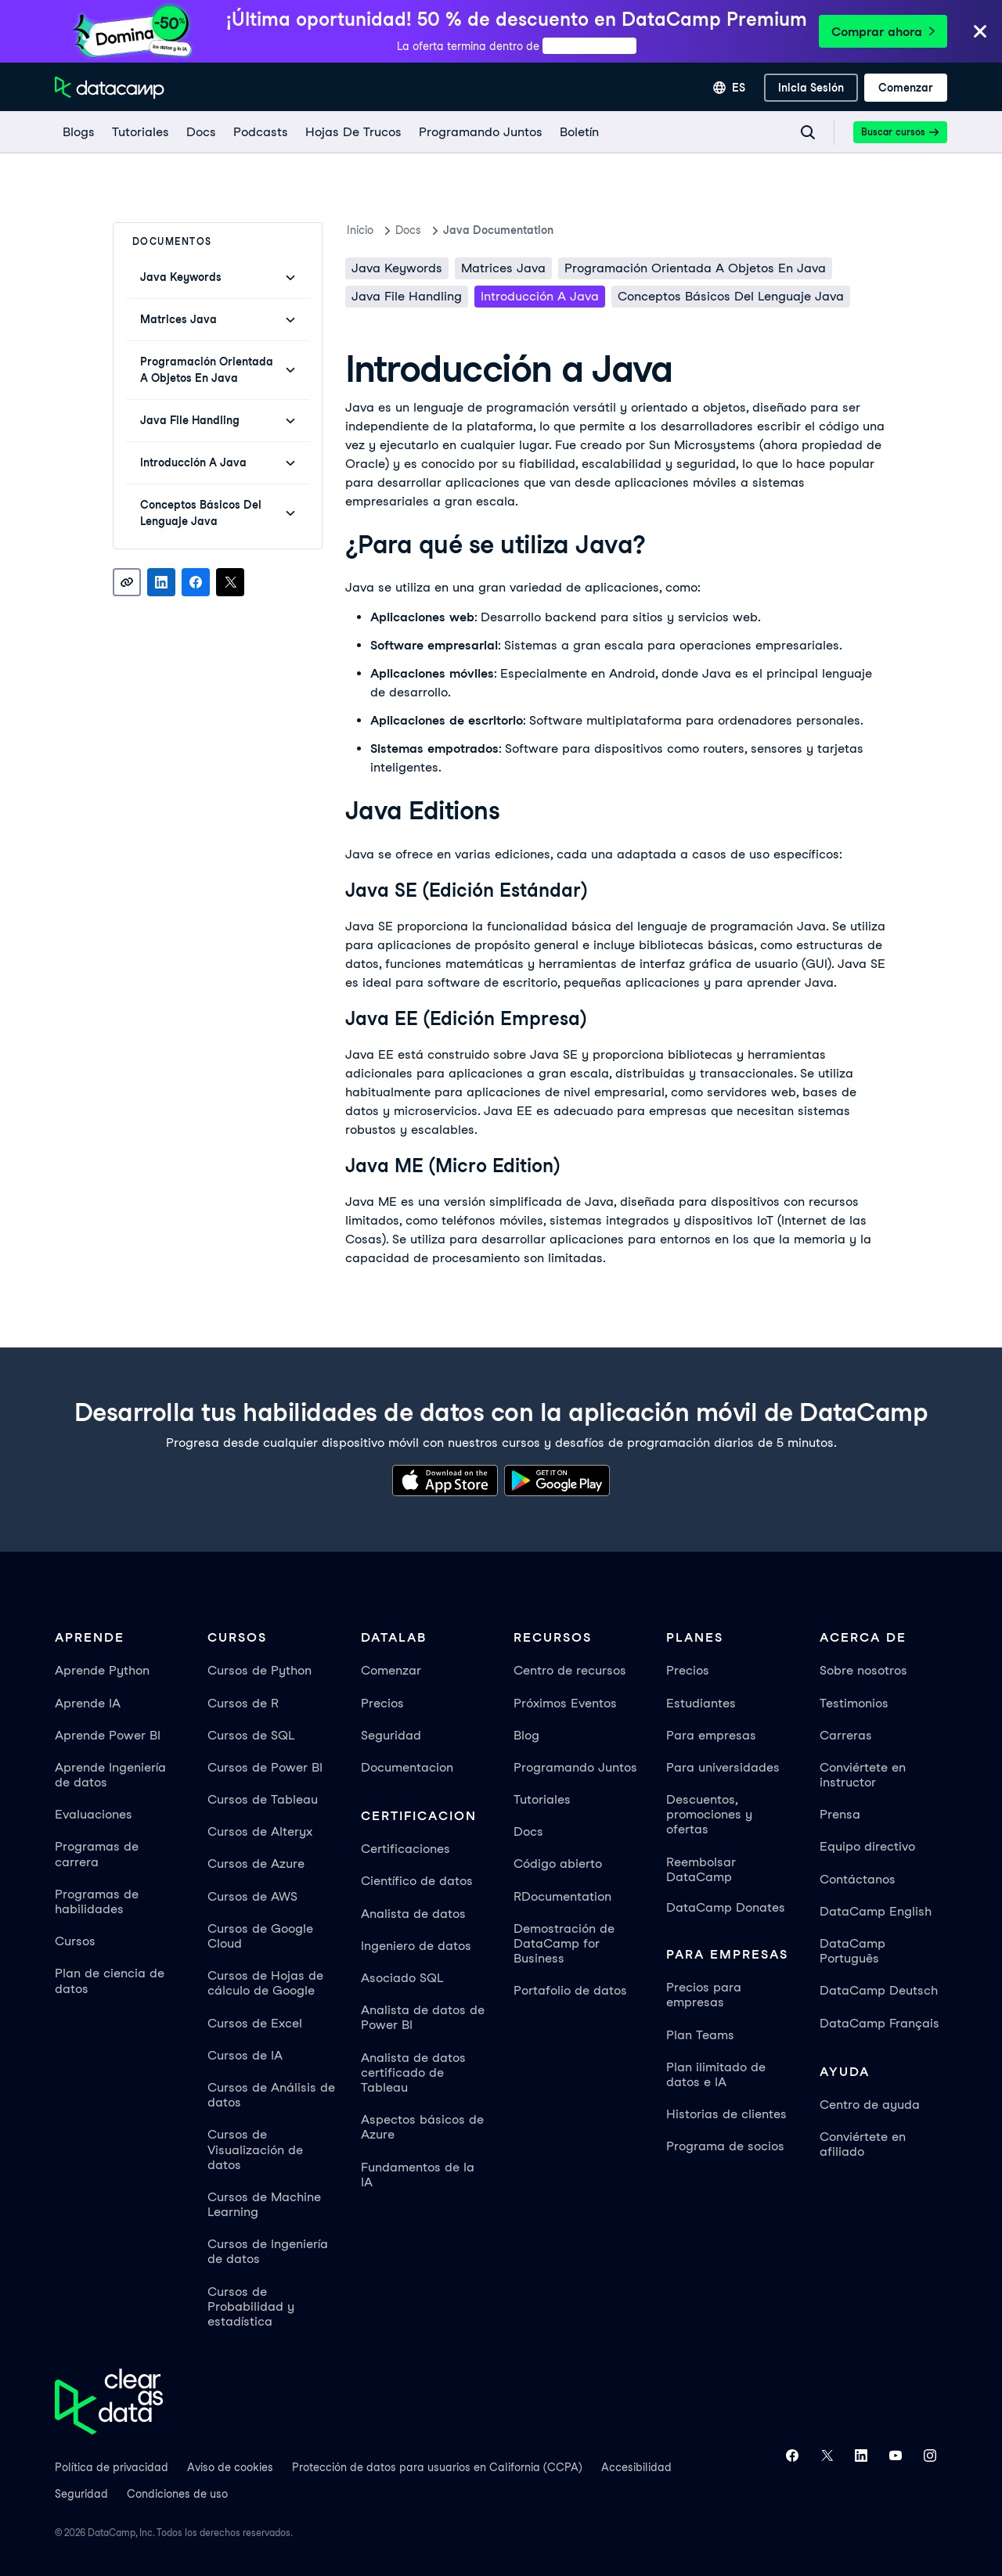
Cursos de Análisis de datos (271, 2095)
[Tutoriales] (139, 132)
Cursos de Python (259, 1670)
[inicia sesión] (811, 88)
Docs (528, 1831)
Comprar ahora (883, 31)
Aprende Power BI (107, 1735)
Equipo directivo (867, 1846)
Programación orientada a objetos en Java (695, 268)
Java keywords (396, 268)
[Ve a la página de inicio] (109, 87)
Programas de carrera (97, 1854)
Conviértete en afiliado (863, 2144)
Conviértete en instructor (863, 1775)
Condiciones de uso (177, 2494)
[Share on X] (230, 582)
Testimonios (854, 1703)
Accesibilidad (636, 2467)
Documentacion (407, 1767)
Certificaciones (405, 1848)
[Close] (980, 32)
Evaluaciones (93, 1814)
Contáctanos (858, 1879)
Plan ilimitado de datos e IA (716, 2074)
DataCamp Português (852, 1951)
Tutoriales (542, 1799)
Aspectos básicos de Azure (422, 2127)
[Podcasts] (259, 132)
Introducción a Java (540, 296)
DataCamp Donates (725, 1907)
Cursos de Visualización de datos (255, 2149)
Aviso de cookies (230, 2467)
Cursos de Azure (256, 1863)
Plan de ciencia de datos (109, 1980)
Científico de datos (417, 1880)
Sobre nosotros (863, 1670)
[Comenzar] (905, 88)
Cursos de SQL (250, 1735)
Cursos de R (243, 1703)
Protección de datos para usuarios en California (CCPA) (437, 2467)
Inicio (360, 230)
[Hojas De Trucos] (352, 132)
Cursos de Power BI (265, 1767)
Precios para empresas (703, 1994)
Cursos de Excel (254, 2023)
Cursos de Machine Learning (264, 2204)
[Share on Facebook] (196, 582)
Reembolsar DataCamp (701, 1869)
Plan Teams (700, 2034)
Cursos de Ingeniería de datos (267, 2251)
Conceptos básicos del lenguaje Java (731, 296)
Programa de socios (725, 2146)
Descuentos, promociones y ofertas (709, 1814)
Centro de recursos (570, 1670)
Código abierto (558, 1863)
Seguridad (391, 1735)
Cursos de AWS (252, 1896)
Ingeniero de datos (416, 1945)
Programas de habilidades (97, 1901)
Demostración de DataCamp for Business (564, 1943)
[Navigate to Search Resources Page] (808, 132)
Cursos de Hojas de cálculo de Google (265, 1983)
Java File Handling (406, 296)
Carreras (846, 1735)
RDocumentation (562, 1896)
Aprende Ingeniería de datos (110, 1775)
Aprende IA (88, 1703)
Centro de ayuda (870, 2104)
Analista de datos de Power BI (423, 2017)
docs (408, 230)
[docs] (200, 132)
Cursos (75, 1941)
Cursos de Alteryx (259, 1831)
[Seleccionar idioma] (729, 88)
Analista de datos (413, 1913)
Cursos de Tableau (262, 1799)
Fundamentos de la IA (417, 2174)
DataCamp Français (879, 2023)
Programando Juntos (575, 1767)
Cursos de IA (245, 2055)
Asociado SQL (402, 1977)
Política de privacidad (111, 2467)
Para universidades (723, 1767)
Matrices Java (503, 268)
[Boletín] (578, 132)
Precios (382, 1703)
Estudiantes (701, 1703)
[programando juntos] (480, 132)
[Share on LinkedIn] (161, 582)
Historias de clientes (726, 2113)
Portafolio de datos (570, 1990)
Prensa (840, 1814)
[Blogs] (78, 132)
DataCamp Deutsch (879, 1990)
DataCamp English (876, 1911)
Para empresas (711, 1735)
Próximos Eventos (565, 1703)
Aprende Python (102, 1670)
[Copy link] (127, 582)
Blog (526, 1735)
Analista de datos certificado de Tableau (413, 2072)
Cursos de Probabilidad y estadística (250, 2306)
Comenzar (391, 1670)
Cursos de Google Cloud (260, 1936)
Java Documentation (498, 230)
